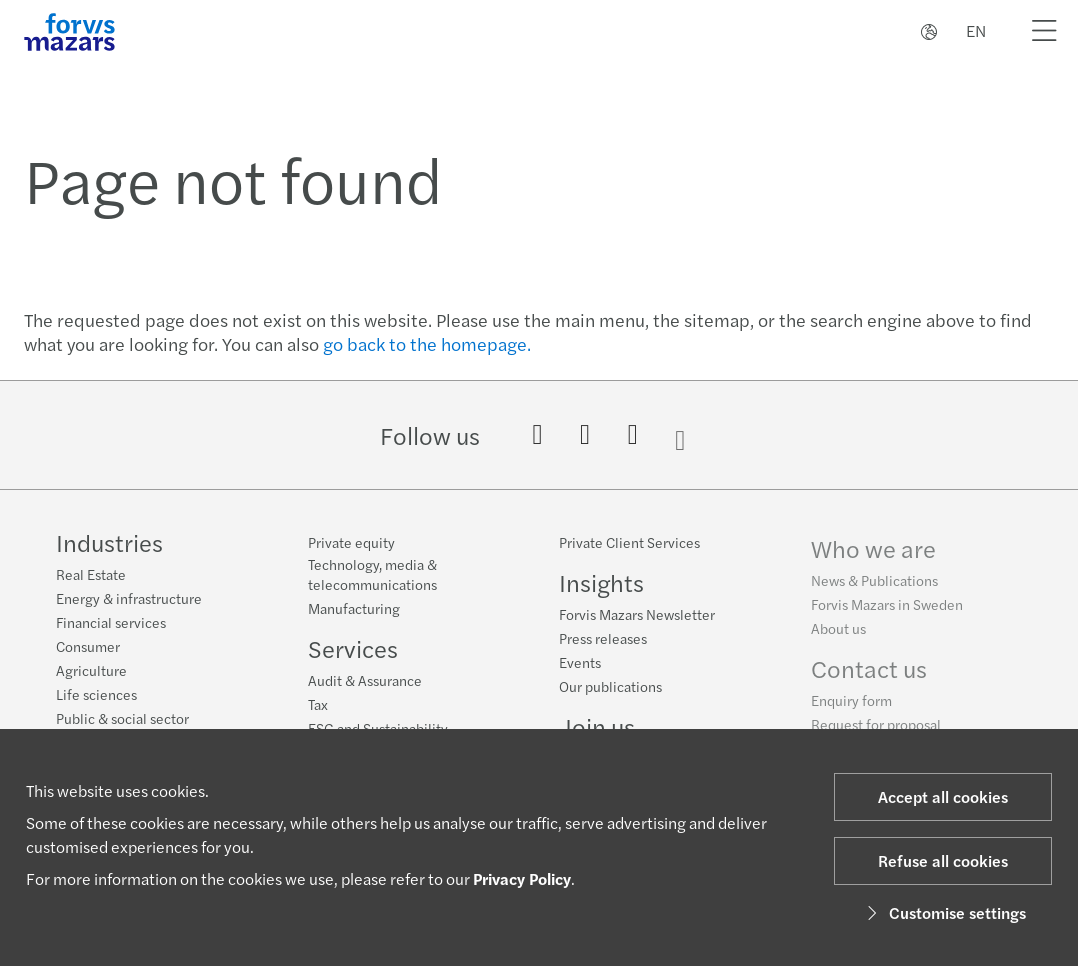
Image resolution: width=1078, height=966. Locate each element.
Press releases (603, 641)
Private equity (351, 542)
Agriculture (91, 670)
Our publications (610, 689)
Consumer (88, 646)
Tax (318, 704)
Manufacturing (354, 608)
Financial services (111, 622)
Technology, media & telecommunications (372, 574)
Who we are (873, 558)
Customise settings (943, 912)
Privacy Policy (522, 878)
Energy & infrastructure (129, 598)
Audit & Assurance (365, 680)
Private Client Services (629, 545)
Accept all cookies (943, 796)
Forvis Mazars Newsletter (637, 617)
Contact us (869, 678)
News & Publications (874, 590)
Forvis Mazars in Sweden (887, 614)
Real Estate (91, 574)
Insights (601, 585)
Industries (109, 542)
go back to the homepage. (427, 343)
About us (838, 638)
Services (353, 648)
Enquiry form (851, 710)
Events (580, 665)
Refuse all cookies (943, 860)
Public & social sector (122, 718)
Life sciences (96, 694)
